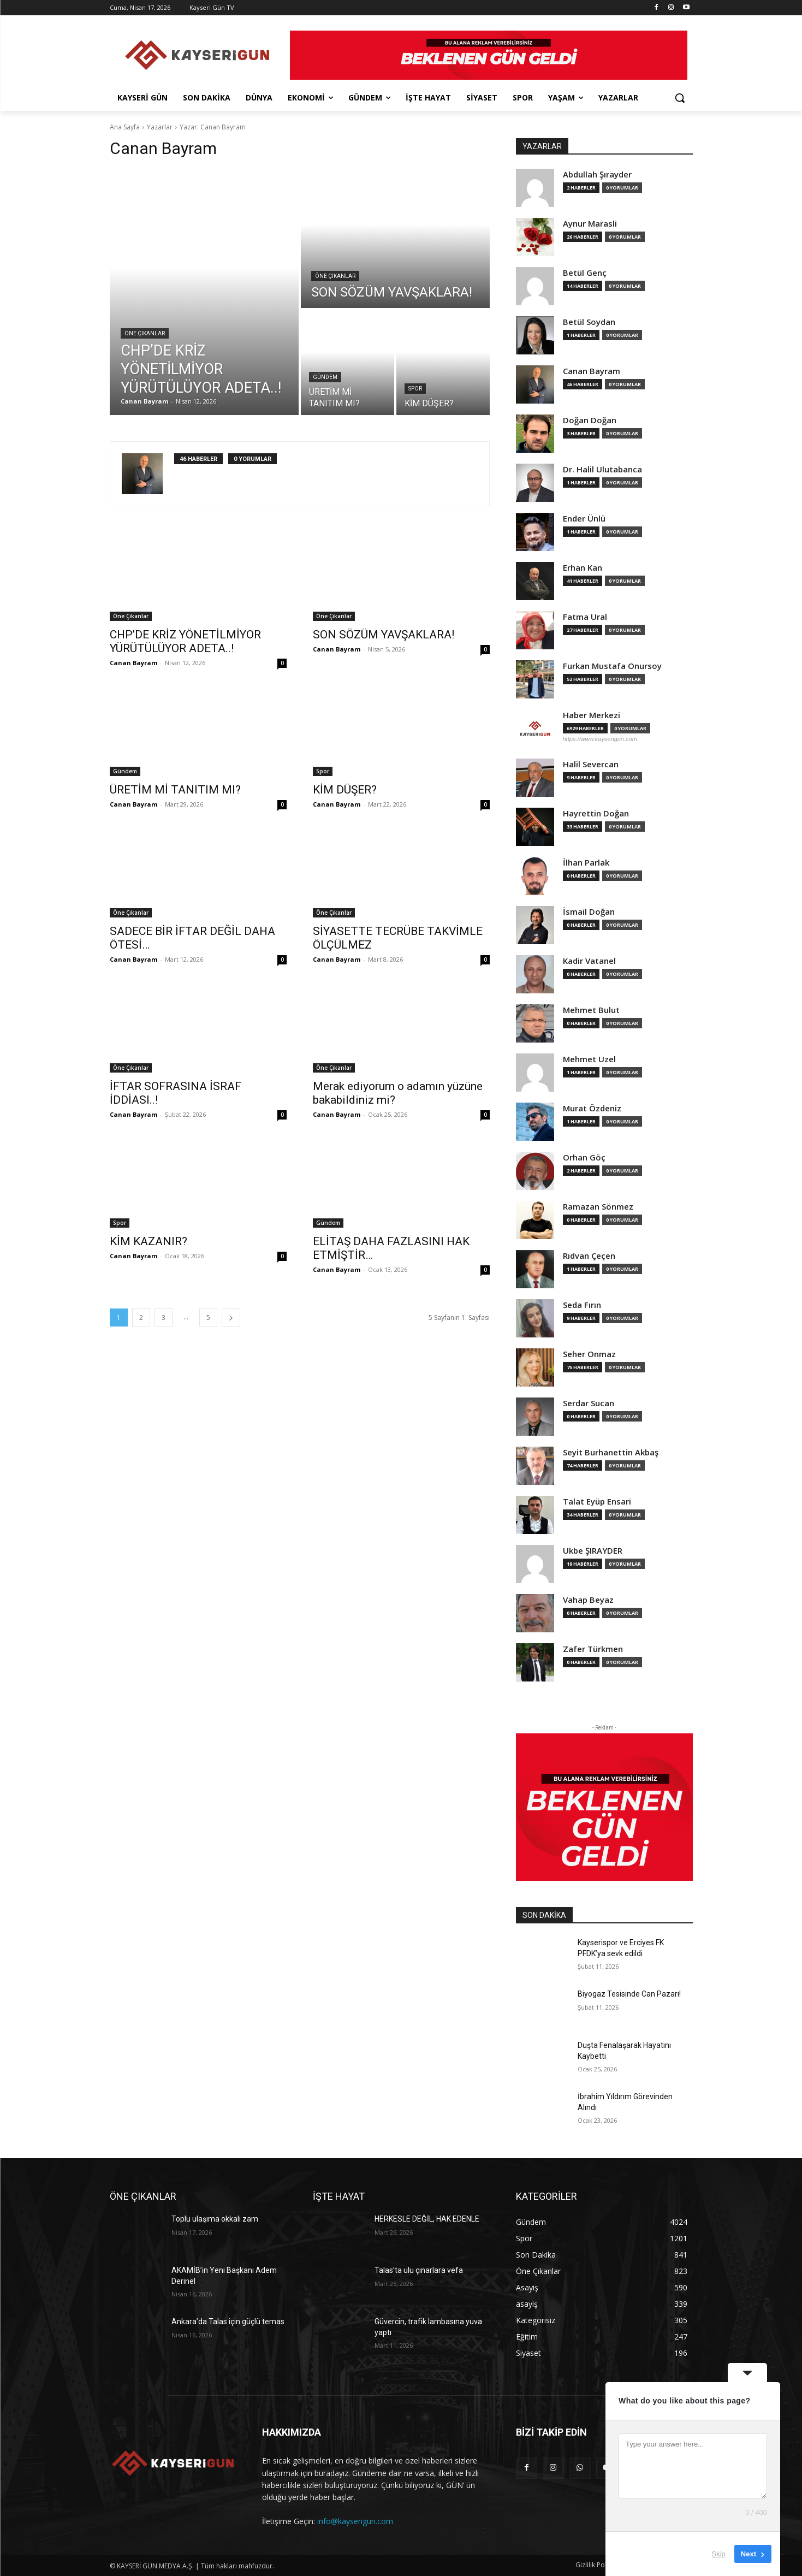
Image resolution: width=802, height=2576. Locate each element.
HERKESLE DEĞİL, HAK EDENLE (427, 2218)
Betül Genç (585, 273)
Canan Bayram (133, 663)
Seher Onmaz (589, 1354)
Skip (719, 2554)
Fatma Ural (585, 617)
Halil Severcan (591, 764)
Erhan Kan (582, 567)
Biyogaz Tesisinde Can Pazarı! (629, 1993)
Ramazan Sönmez (598, 1206)
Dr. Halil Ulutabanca (602, 469)
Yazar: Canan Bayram (213, 127)
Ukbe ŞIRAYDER (592, 1550)
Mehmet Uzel (589, 1059)
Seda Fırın (582, 1305)
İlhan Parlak (586, 862)
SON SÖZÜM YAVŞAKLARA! (383, 634)
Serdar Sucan (588, 1403)
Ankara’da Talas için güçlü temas (227, 2321)
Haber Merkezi (591, 715)
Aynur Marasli (590, 223)
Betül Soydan (589, 322)
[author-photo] (148, 473)
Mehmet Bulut (591, 1010)
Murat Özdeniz (592, 1108)
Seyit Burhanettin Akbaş (610, 1452)
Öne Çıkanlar (144, 333)
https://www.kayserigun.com (600, 739)
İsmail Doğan (589, 912)
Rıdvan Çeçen (589, 1256)
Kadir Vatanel (589, 961)
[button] (680, 98)
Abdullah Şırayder (597, 174)
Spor (415, 389)
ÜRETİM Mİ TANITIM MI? (175, 789)
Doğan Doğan (589, 420)
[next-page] (231, 1317)
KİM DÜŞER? (345, 789)
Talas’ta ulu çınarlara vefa (419, 2270)
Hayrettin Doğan (596, 813)
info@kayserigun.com (355, 2521)
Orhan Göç (584, 1157)
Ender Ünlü (584, 518)
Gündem (325, 377)
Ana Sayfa (125, 127)
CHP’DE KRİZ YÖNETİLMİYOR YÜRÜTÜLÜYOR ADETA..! (185, 641)
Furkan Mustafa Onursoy (612, 666)
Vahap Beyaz (588, 1600)
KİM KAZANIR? (148, 1241)
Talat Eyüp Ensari (597, 1501)
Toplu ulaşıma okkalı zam (214, 2218)
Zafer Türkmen (593, 1649)
